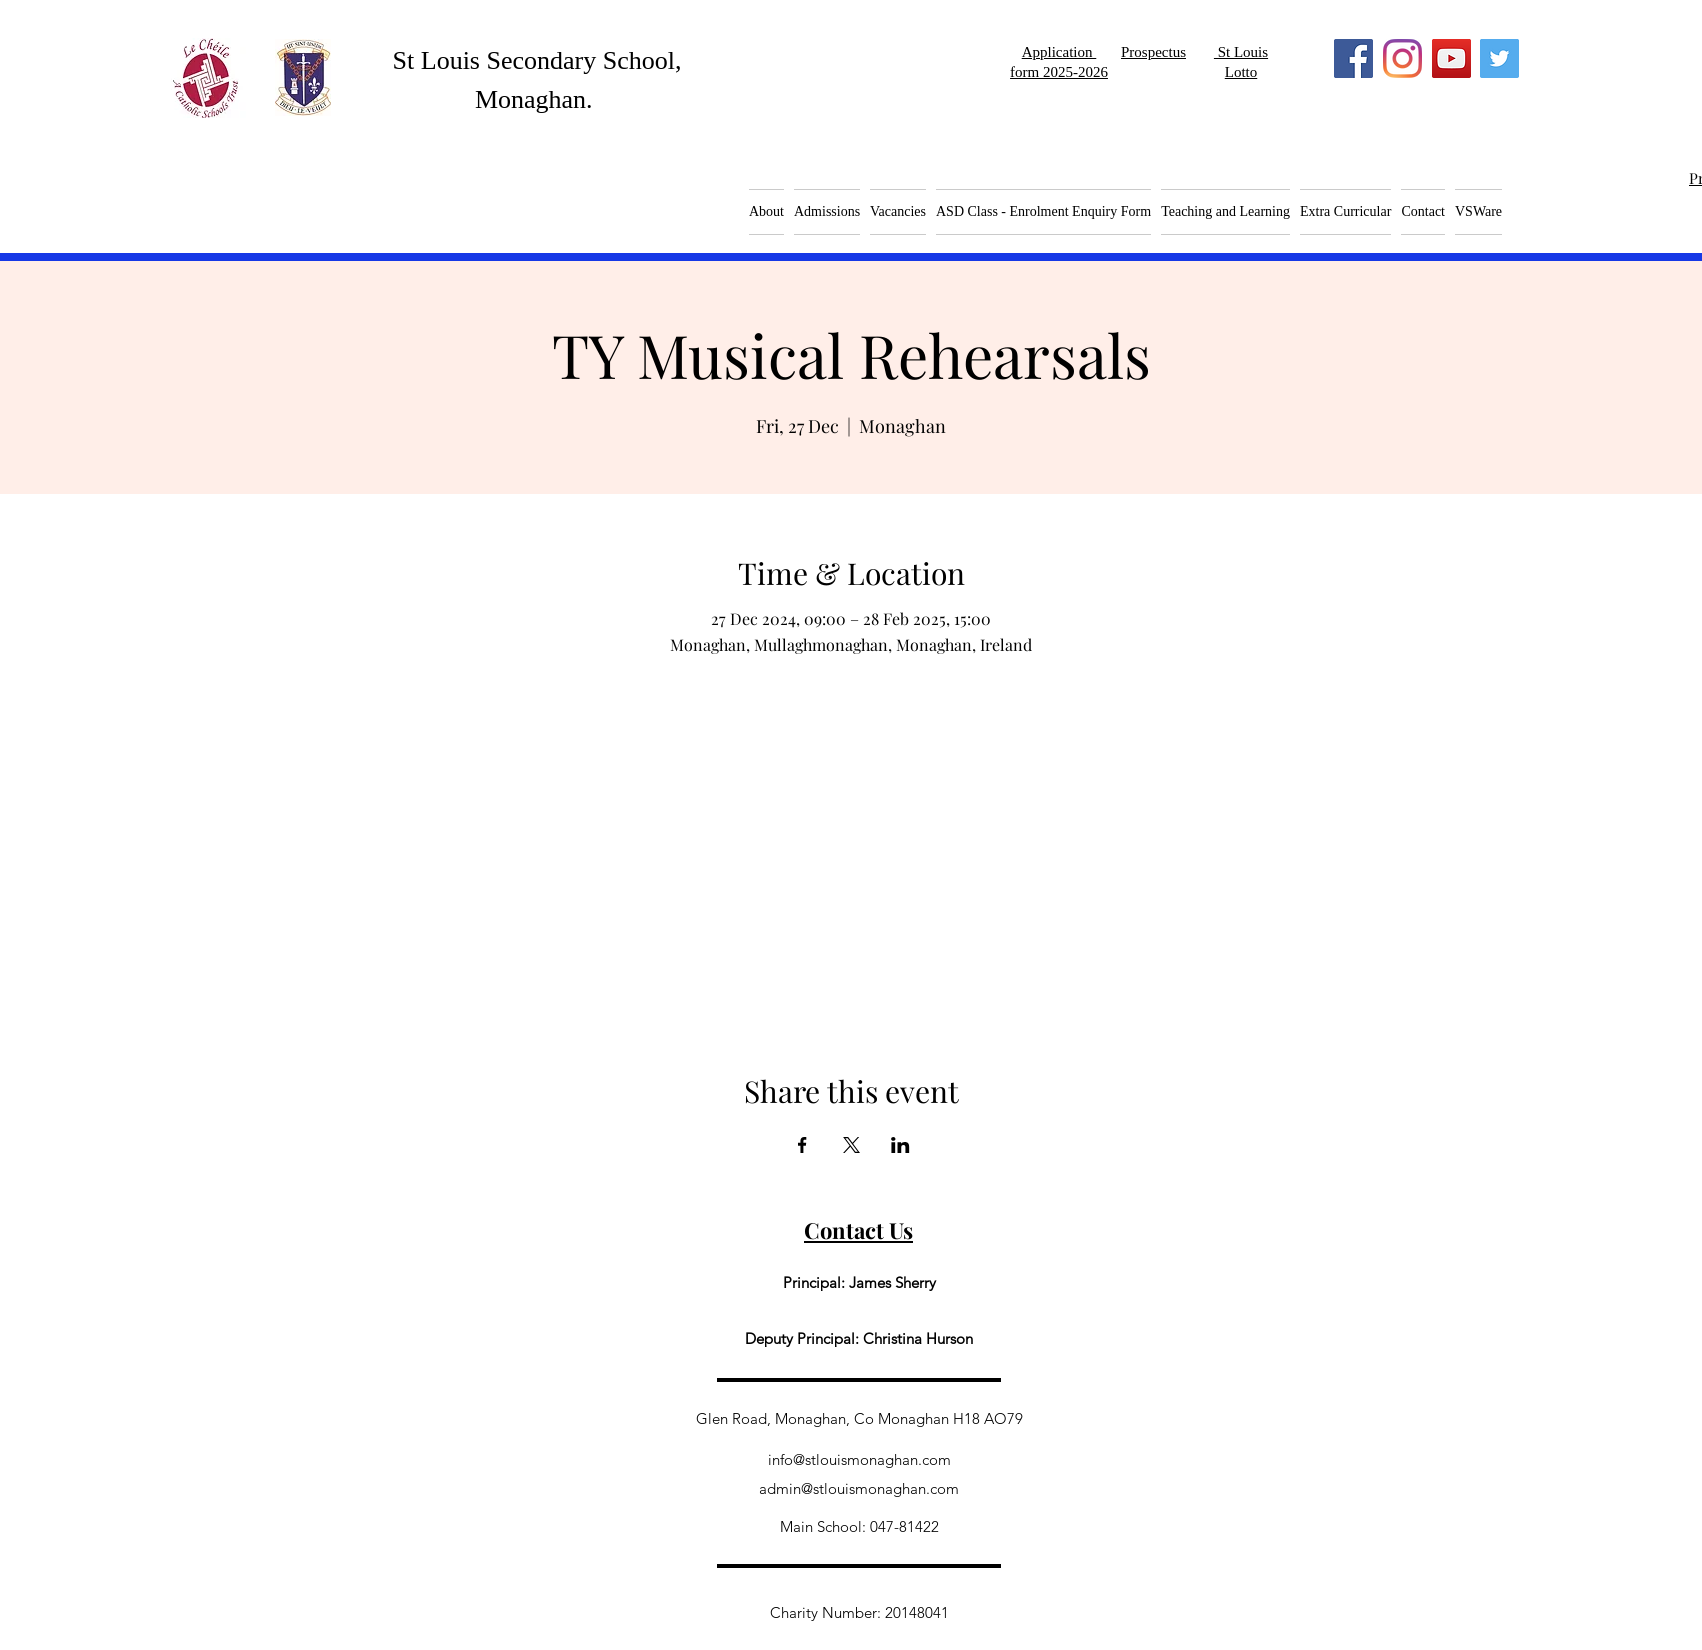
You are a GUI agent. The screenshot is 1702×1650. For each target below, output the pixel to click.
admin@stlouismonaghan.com (859, 1488)
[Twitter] (1499, 58)
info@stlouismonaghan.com (859, 1459)
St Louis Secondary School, (537, 60)
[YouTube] (1451, 58)
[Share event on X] (851, 1145)
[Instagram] (1402, 58)
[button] (898, 212)
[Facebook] (1353, 58)
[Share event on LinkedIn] (900, 1145)
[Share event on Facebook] (802, 1145)
